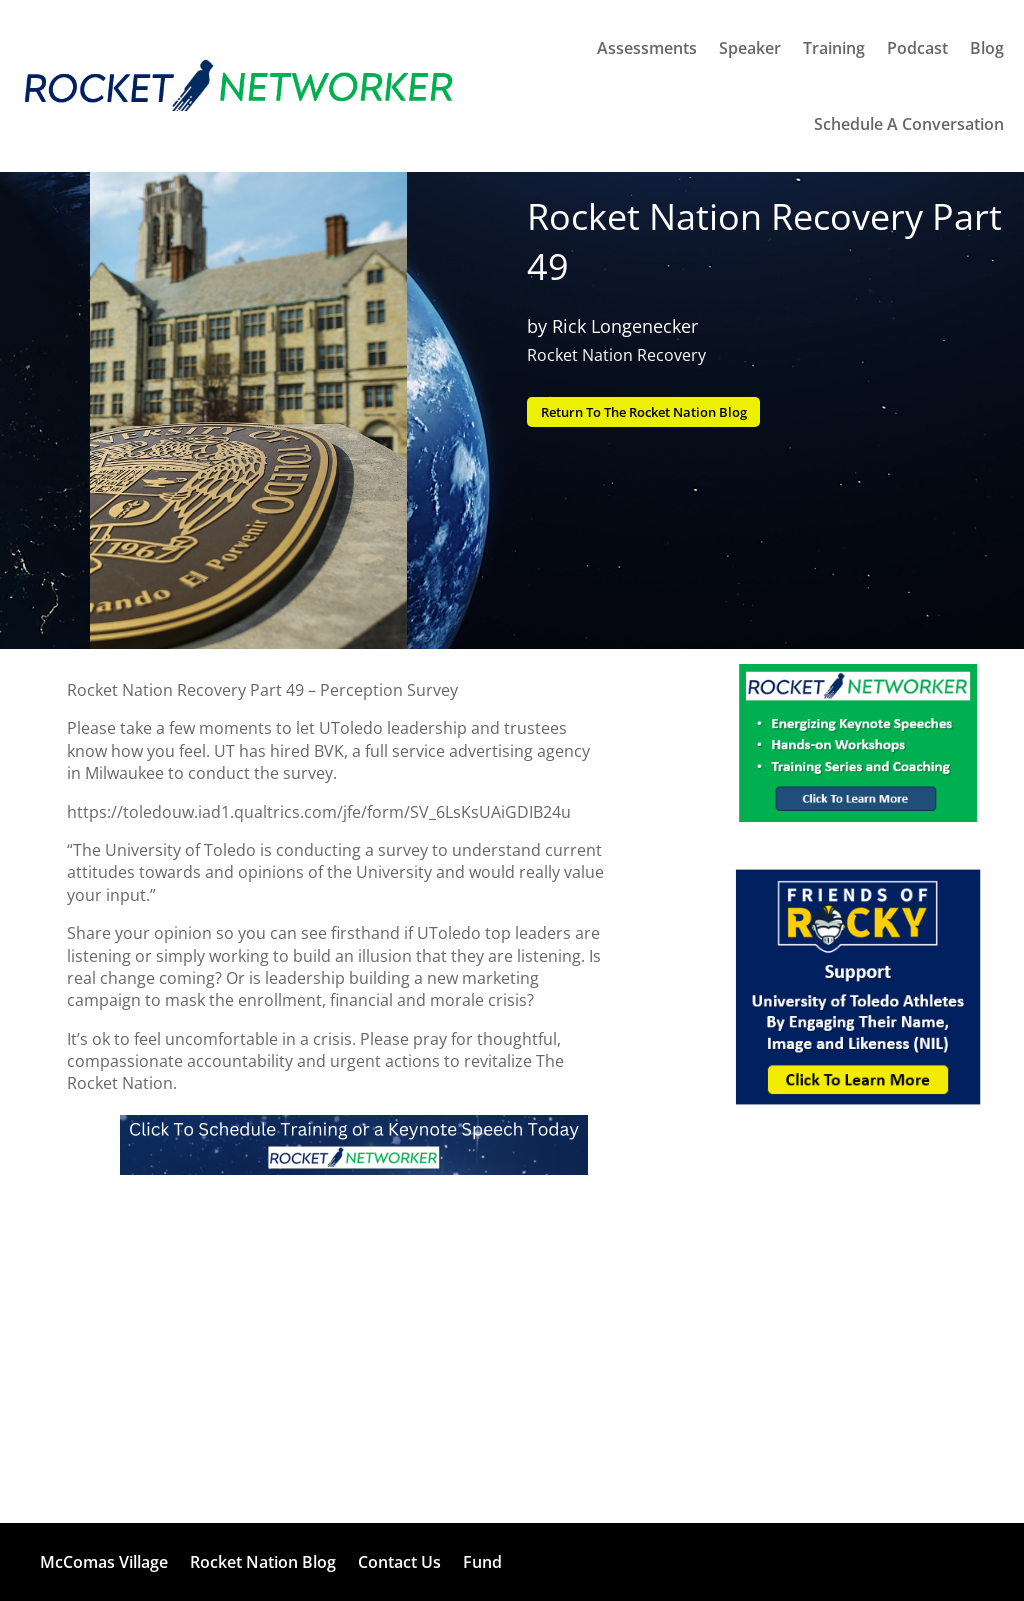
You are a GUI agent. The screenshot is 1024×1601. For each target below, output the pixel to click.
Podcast (917, 48)
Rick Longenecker (625, 326)
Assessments (647, 48)
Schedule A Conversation (909, 124)
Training (834, 48)
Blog (987, 48)
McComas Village (104, 1562)
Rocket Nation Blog (263, 1562)
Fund (482, 1562)
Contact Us (399, 1562)
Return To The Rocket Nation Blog (657, 412)
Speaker (750, 48)
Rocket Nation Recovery (616, 355)
